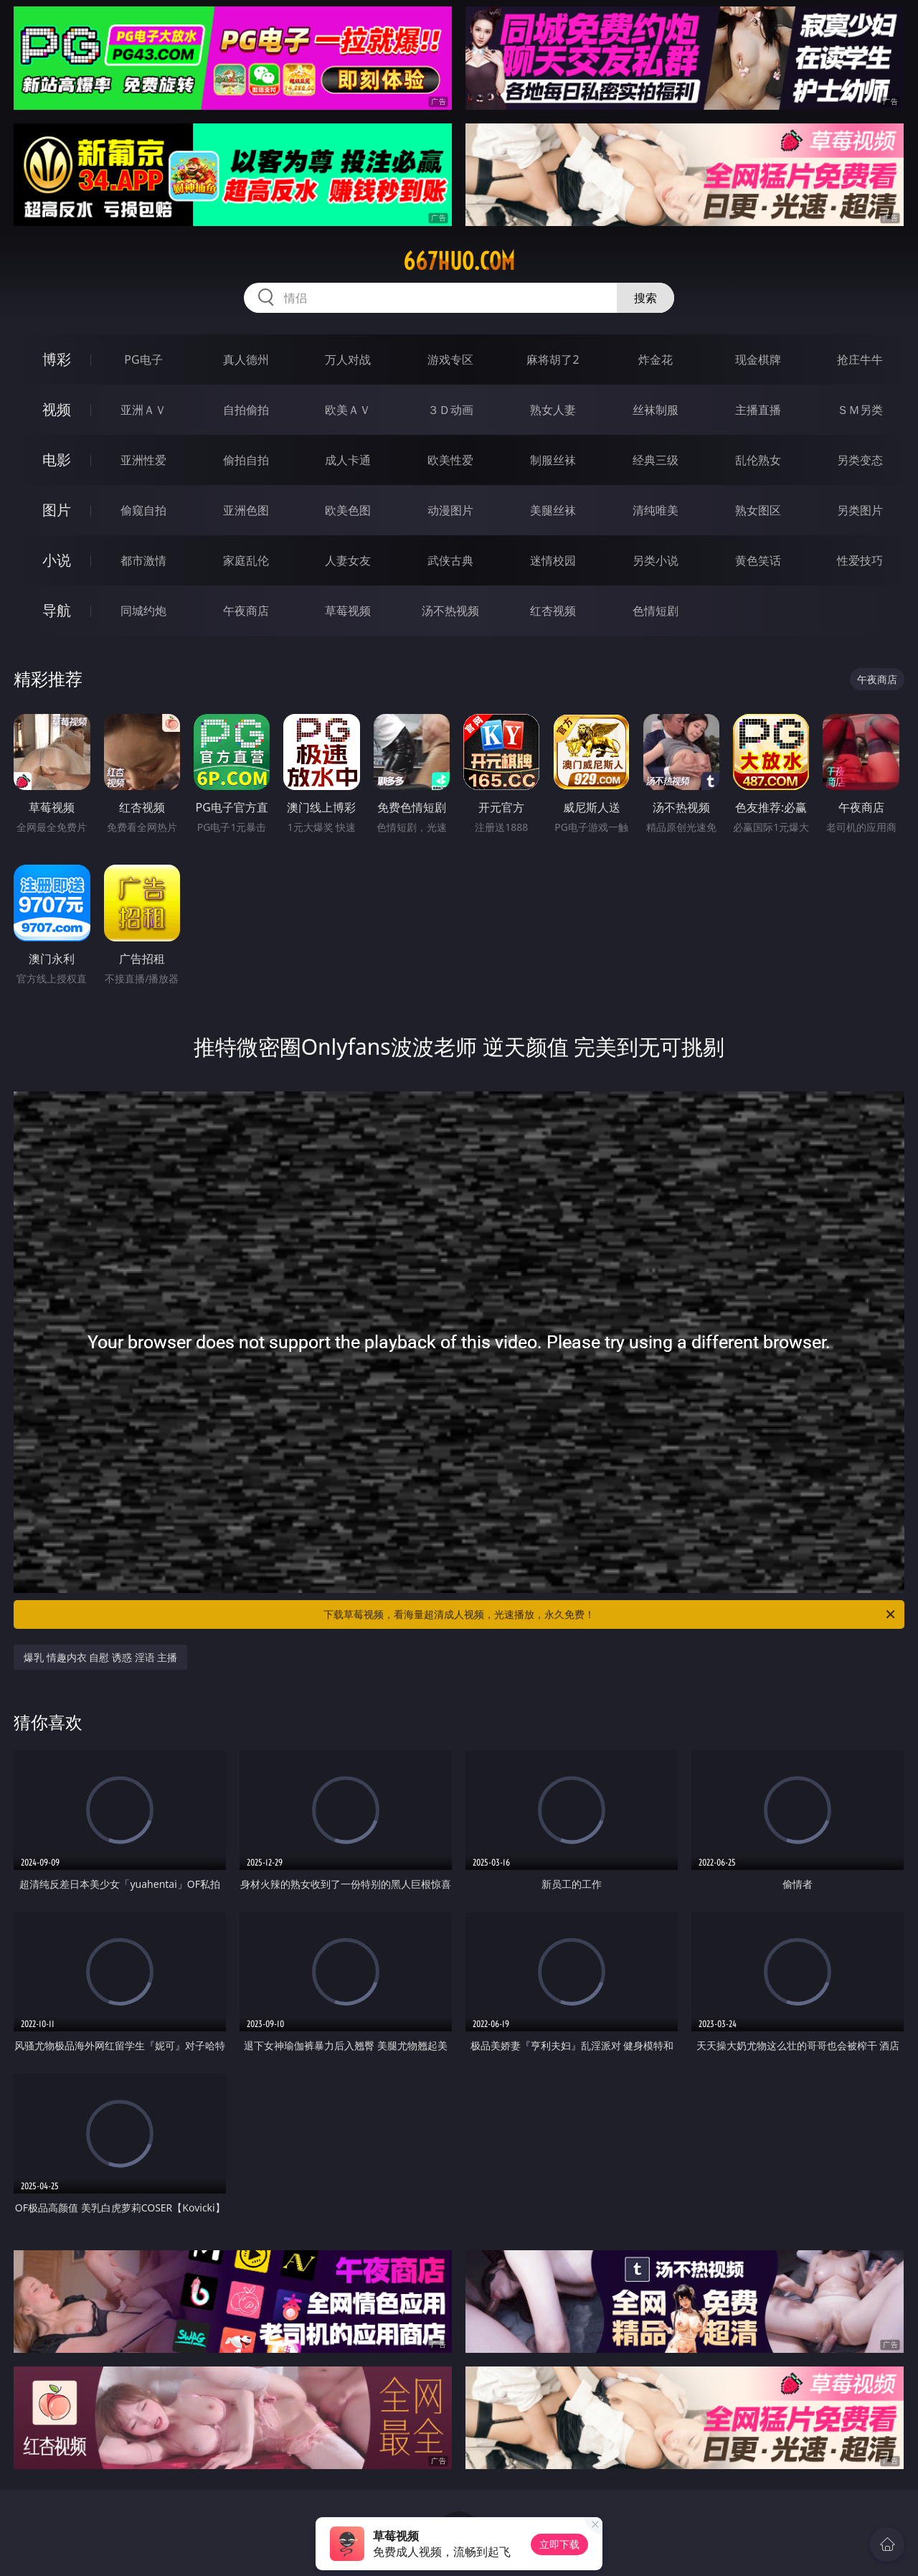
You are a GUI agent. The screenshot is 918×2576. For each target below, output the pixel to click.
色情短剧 (655, 611)
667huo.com (459, 261)
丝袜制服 (655, 410)
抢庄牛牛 (860, 359)
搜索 (645, 298)
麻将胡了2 (552, 359)
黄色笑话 (758, 560)
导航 (56, 610)
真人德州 (246, 359)
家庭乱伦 (246, 560)
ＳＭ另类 (860, 410)
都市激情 (143, 560)
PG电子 (143, 359)
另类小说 (655, 560)
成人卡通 (348, 460)
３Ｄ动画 (450, 410)
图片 (56, 510)
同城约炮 (143, 611)
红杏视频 (553, 611)
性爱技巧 (860, 560)
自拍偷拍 (246, 410)
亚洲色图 (246, 510)
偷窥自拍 (143, 510)
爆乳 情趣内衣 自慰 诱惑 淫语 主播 (100, 1657)
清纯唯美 (655, 510)
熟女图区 (758, 510)
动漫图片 (450, 510)
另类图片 (860, 510)
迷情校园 (553, 560)
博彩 (56, 359)
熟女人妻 (553, 410)
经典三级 (655, 460)
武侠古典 (450, 560)
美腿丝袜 (553, 510)
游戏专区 (450, 359)
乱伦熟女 (758, 460)
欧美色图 (348, 510)
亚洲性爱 (143, 460)
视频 (56, 409)
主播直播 (758, 410)
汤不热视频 (450, 611)
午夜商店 (246, 611)
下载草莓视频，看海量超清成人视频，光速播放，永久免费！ (610, 1614)
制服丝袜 (553, 460)
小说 (56, 560)
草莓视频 (348, 611)
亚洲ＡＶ (143, 410)
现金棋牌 (758, 359)
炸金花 (655, 359)
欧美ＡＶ (348, 410)
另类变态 (860, 460)
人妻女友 (348, 560)
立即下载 (559, 2544)
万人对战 (348, 359)
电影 (56, 459)
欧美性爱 (450, 460)
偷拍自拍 (246, 460)
